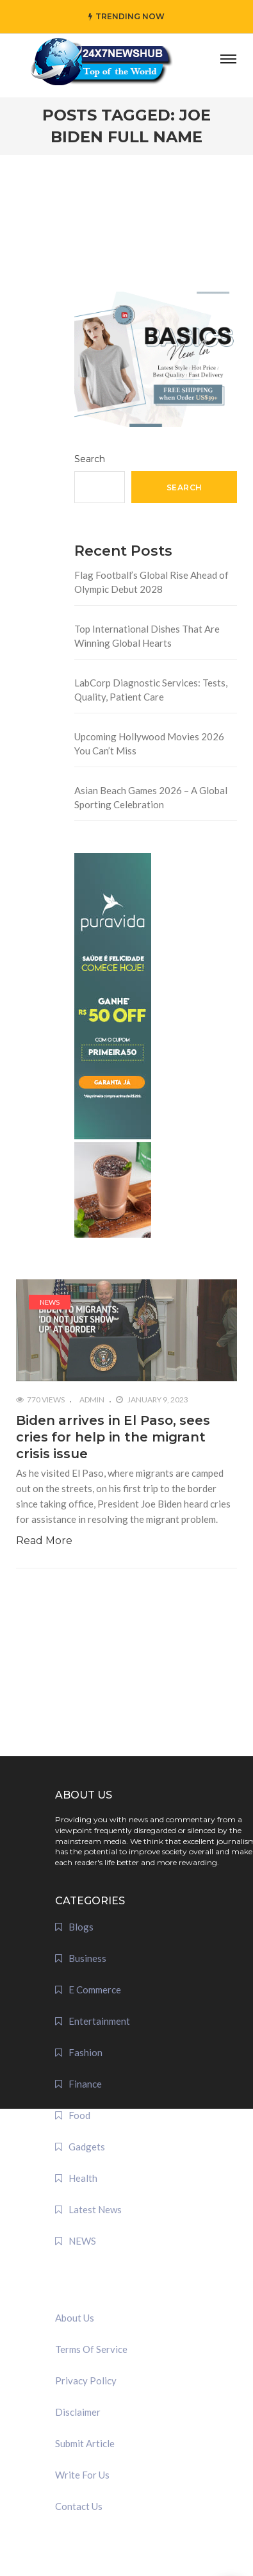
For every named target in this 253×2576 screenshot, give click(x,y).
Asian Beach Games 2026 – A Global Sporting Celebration (150, 798)
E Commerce (95, 1989)
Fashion (85, 2052)
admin (91, 1399)
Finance (85, 2084)
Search (89, 459)
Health (83, 2178)
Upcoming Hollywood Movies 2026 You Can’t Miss (149, 744)
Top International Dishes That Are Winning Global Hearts (147, 636)
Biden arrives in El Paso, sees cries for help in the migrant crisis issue (113, 1437)
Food (79, 2115)
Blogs (81, 1926)
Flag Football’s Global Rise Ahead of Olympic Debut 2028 (151, 582)
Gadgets (87, 2146)
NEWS (50, 1302)
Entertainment (99, 2021)
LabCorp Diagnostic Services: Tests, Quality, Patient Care (150, 690)
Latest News (95, 2209)
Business (87, 1958)
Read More (44, 1540)
